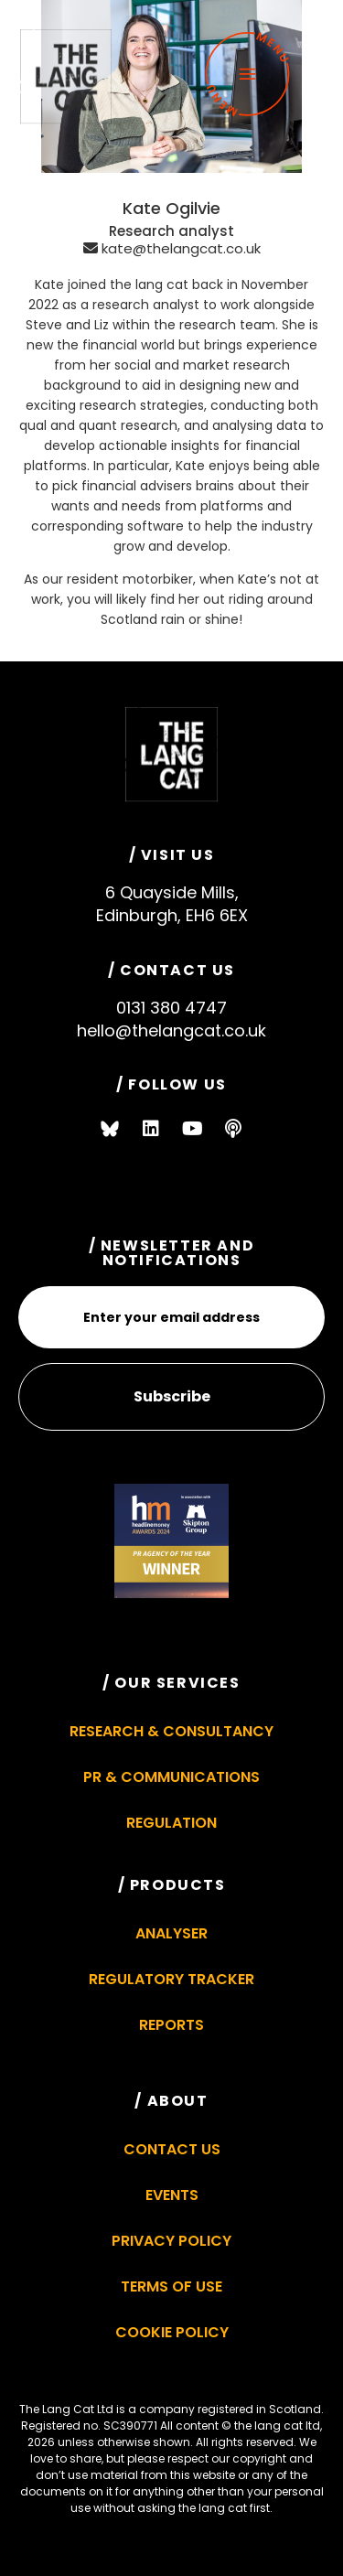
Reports (171, 2024)
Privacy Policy (171, 2240)
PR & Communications (171, 1776)
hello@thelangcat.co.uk (171, 1030)
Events (171, 2195)
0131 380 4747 (171, 1007)
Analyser (171, 1933)
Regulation (171, 1822)
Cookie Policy (172, 2332)
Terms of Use (171, 2286)
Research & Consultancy (171, 1731)
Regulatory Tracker (171, 1979)
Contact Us (171, 2149)
